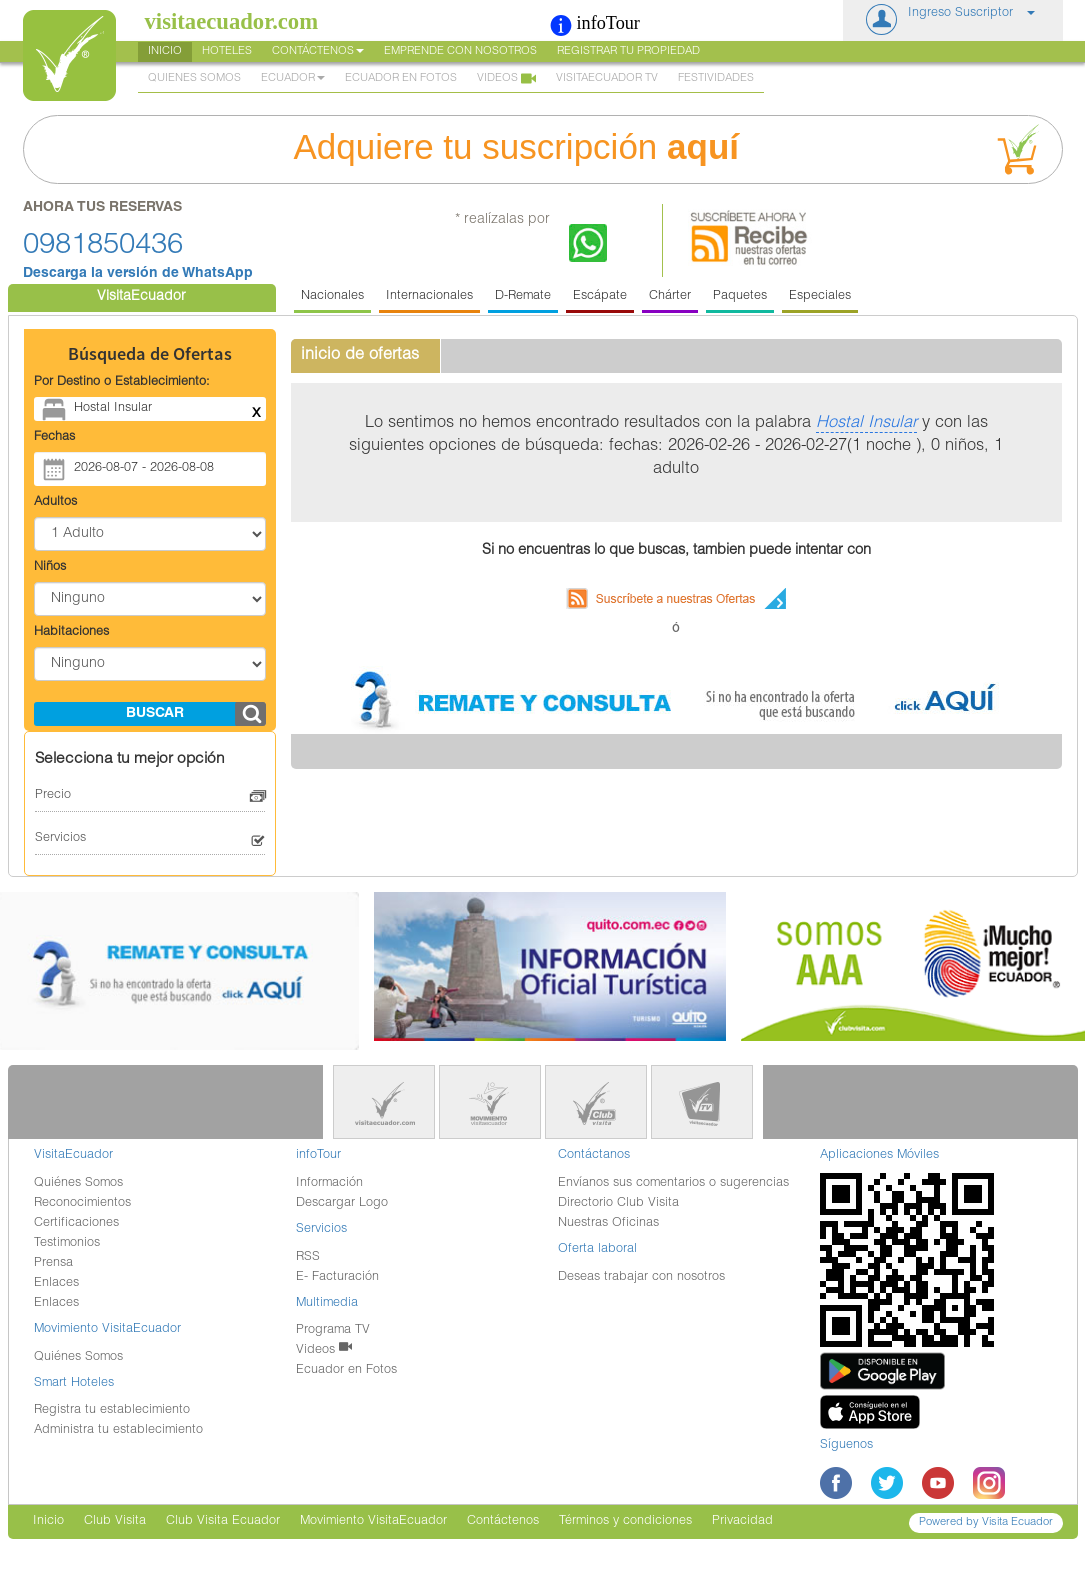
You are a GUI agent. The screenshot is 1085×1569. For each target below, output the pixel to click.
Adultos (55, 502)
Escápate (600, 296)
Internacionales (429, 296)
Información (329, 1183)
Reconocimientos (82, 1203)
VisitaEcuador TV (607, 78)
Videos (506, 79)
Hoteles (227, 51)
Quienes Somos (194, 78)
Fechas (54, 437)
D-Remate (523, 296)
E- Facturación (337, 1277)
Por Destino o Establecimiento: (122, 382)
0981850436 (103, 246)
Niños (50, 567)
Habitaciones (71, 632)
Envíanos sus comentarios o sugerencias (673, 1183)
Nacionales (332, 296)
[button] (953, 20)
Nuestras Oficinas (608, 1223)
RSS (308, 1257)
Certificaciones (76, 1223)
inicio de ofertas (360, 355)
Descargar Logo (342, 1203)
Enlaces (56, 1283)
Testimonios (67, 1243)
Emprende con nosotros (460, 51)
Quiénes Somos (78, 1183)
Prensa (53, 1263)
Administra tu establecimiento (118, 1430)
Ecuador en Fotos (401, 78)
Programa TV (333, 1330)
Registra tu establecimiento (112, 1410)
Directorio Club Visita (618, 1203)
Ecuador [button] (293, 78)
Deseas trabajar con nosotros (641, 1277)
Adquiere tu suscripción (672, 149)
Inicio (165, 51)
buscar (155, 714)
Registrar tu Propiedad (628, 51)
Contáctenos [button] (318, 51)
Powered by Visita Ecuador (986, 1522)
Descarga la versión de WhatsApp (138, 274)
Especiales (820, 296)
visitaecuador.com (232, 21)
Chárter (670, 296)
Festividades (716, 78)
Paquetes (740, 296)
